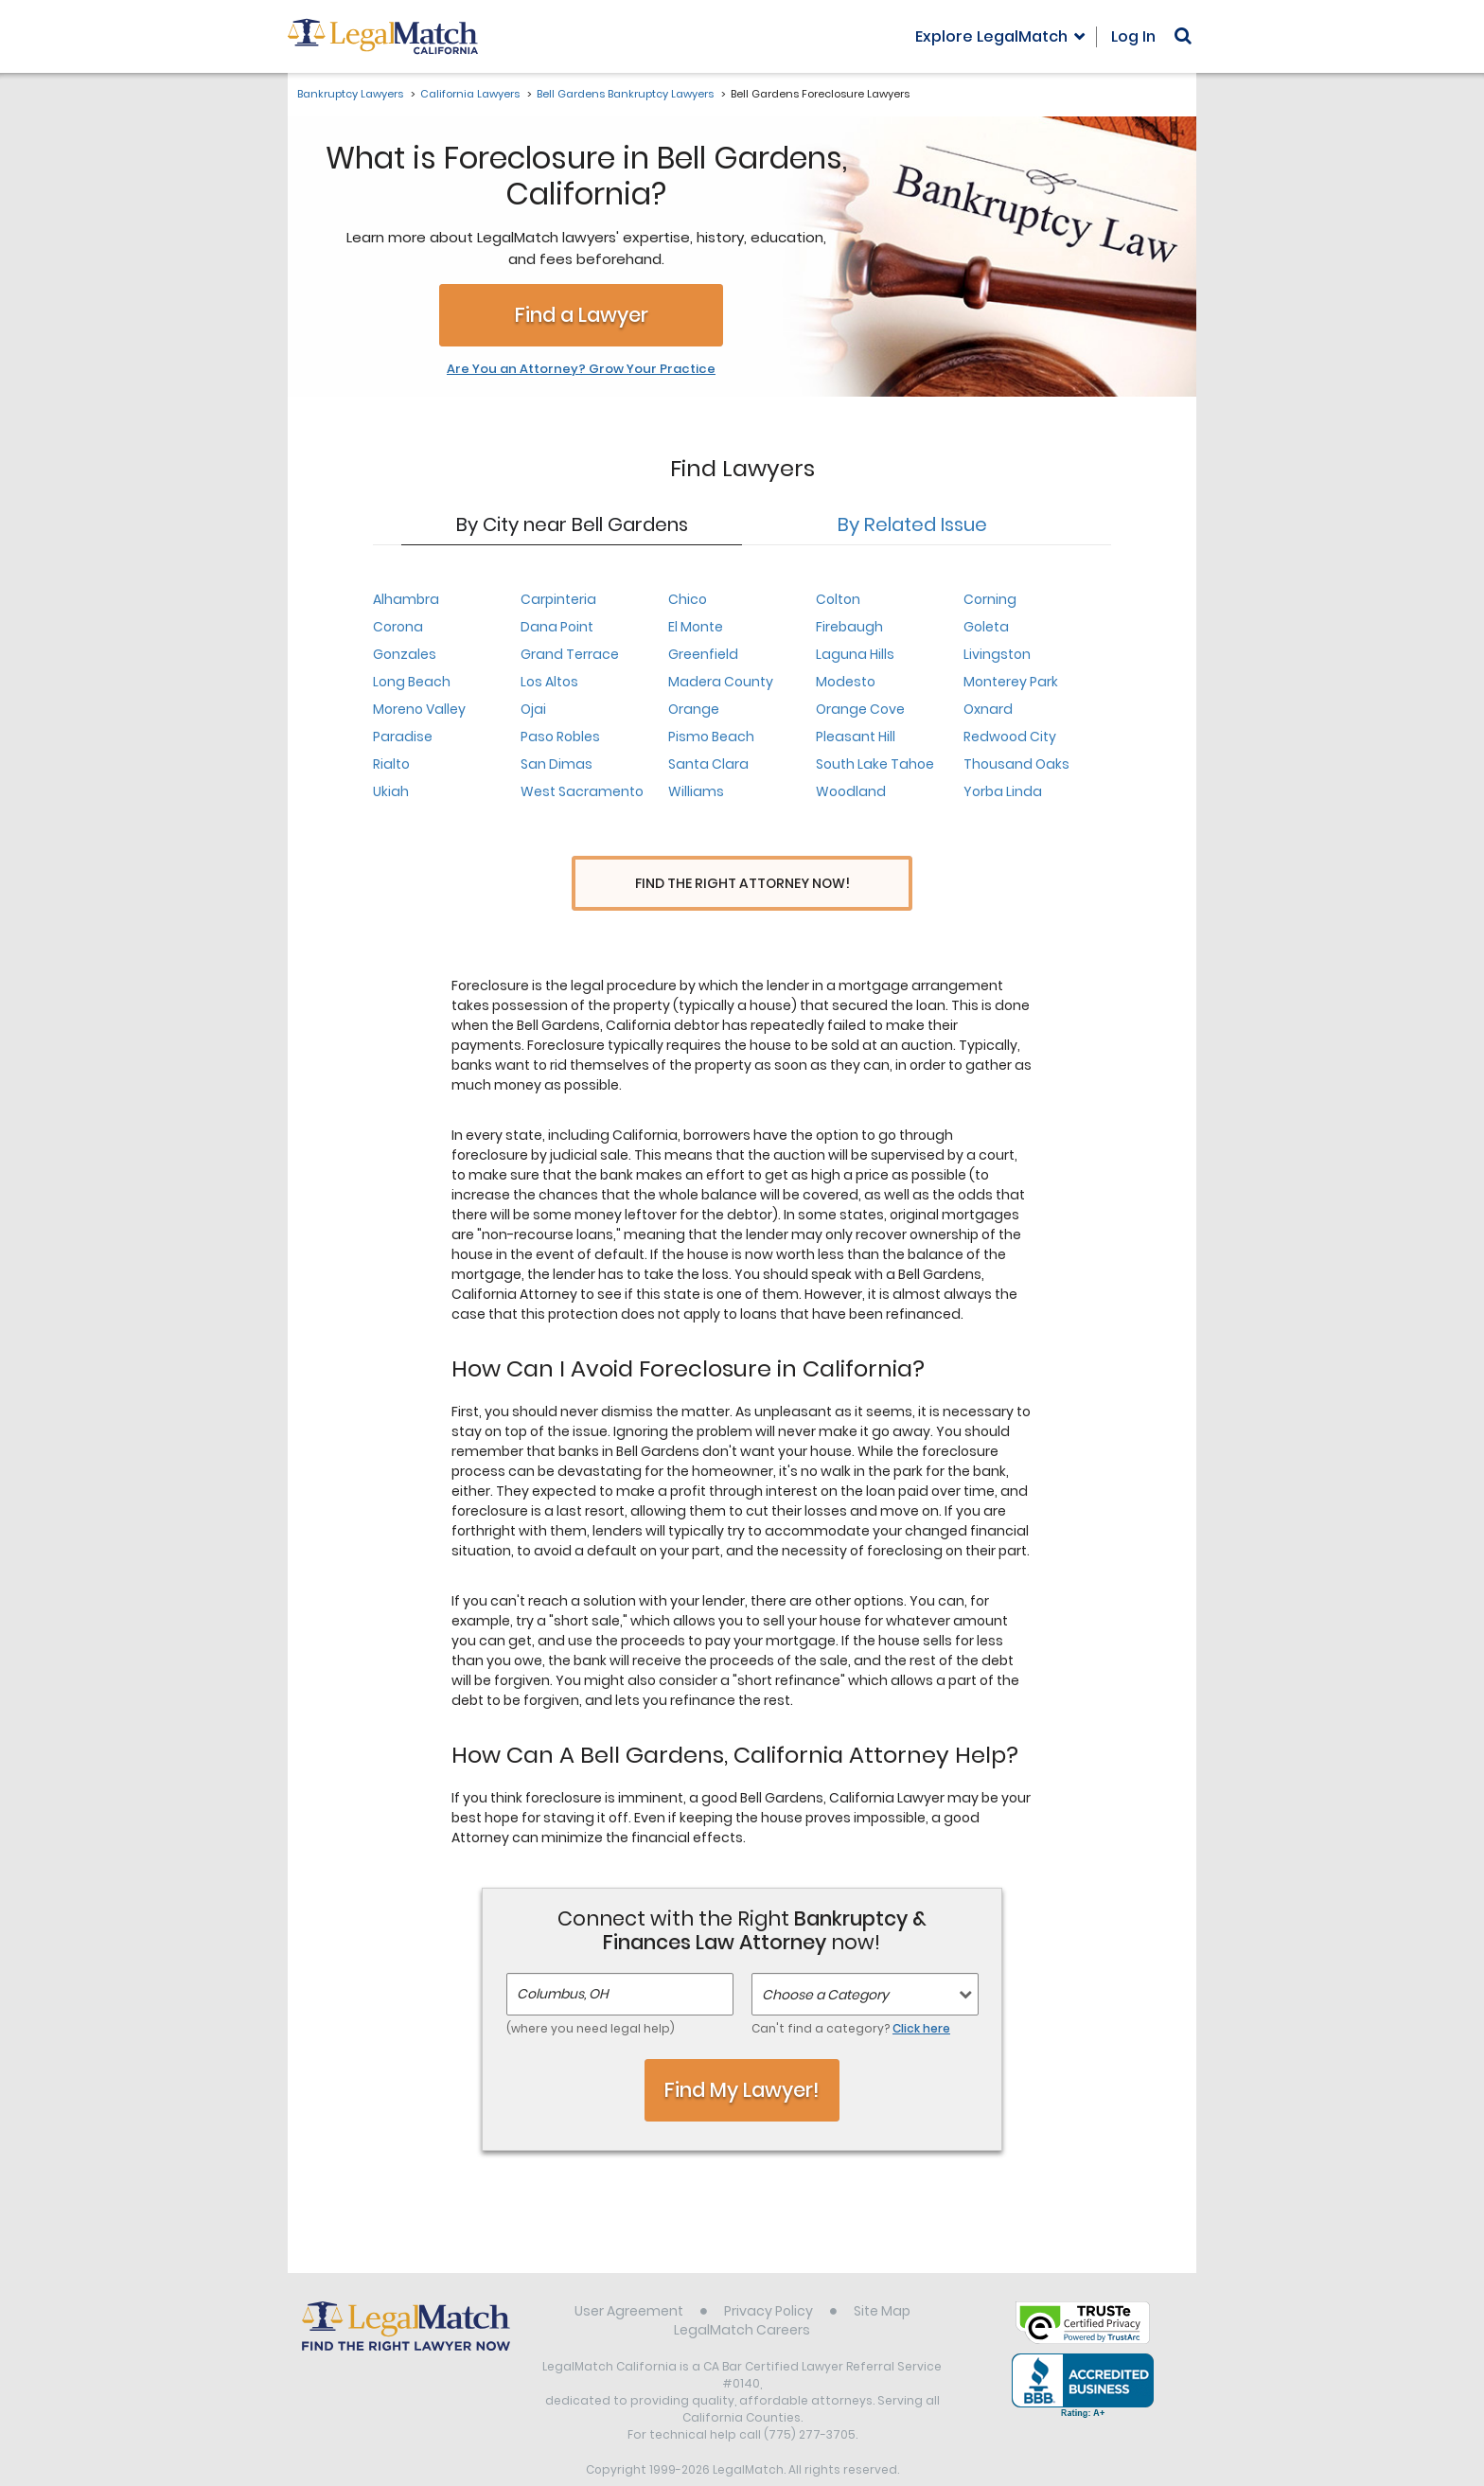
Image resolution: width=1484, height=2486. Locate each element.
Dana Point (557, 626)
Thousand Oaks (1016, 764)
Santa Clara (708, 764)
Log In (1133, 36)
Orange (693, 709)
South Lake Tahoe (875, 764)
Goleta (986, 626)
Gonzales (404, 654)
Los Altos (549, 681)
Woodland (851, 791)
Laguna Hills (855, 654)
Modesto (845, 681)
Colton (838, 599)
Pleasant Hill (855, 736)
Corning (989, 599)
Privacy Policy (768, 2275)
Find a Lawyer (581, 315)
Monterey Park (1010, 681)
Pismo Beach (711, 736)
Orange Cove (860, 709)
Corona (398, 626)
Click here (921, 1994)
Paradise (403, 736)
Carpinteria (558, 599)
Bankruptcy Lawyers (350, 93)
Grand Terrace (570, 654)
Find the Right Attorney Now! (742, 884)
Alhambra (406, 599)
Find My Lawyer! (742, 2055)
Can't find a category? (850, 1994)
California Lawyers (470, 93)
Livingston (997, 654)
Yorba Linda (1002, 791)
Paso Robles (560, 736)
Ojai (533, 709)
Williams (696, 791)
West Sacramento (582, 791)
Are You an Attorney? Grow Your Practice (581, 369)
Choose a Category (825, 1960)
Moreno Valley (419, 709)
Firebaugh (849, 626)
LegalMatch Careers (742, 2294)
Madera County (720, 681)
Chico (687, 599)
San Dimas (556, 764)
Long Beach (411, 681)
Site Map (882, 2275)
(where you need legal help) (590, 1994)
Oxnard (988, 709)
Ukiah (391, 791)
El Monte (695, 626)
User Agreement (628, 2275)
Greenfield (703, 654)
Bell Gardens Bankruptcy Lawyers (625, 93)
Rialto (391, 764)
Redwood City (1009, 736)
